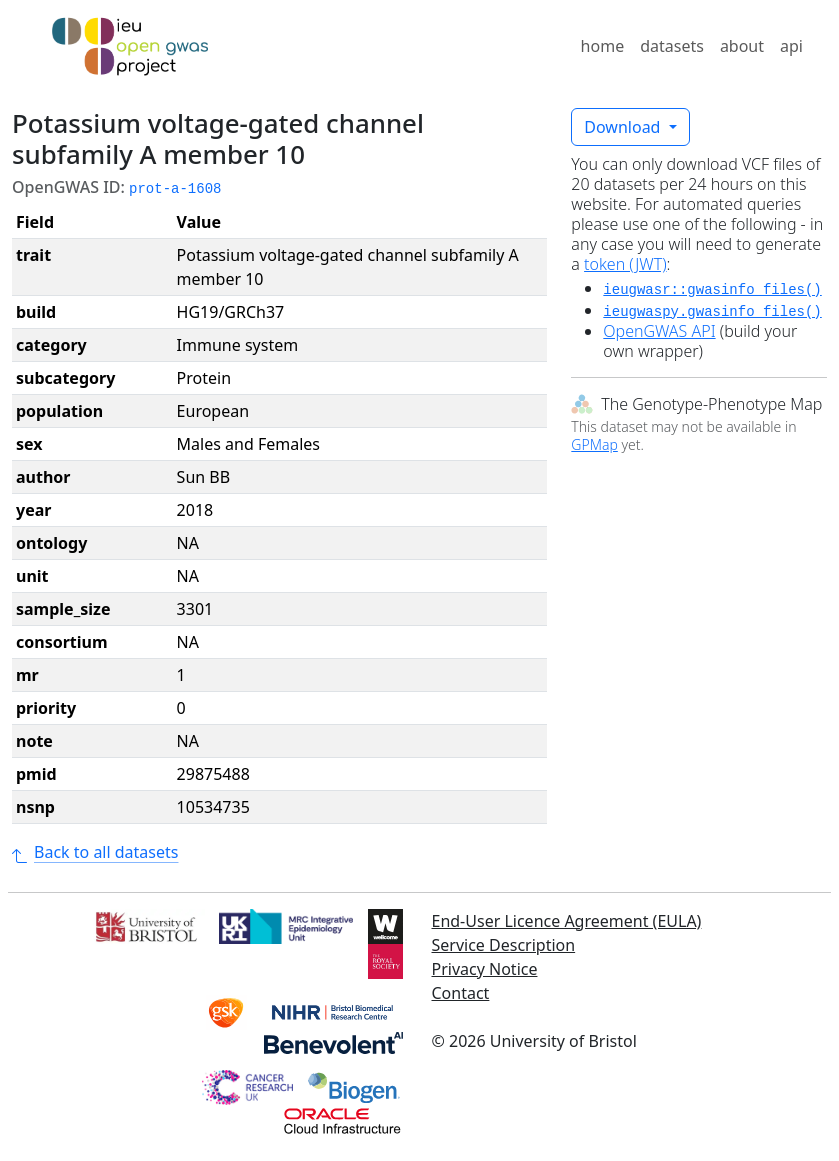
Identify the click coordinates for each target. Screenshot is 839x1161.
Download (624, 127)
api (791, 46)
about (742, 46)
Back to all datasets (95, 852)
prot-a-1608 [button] (175, 189)
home (603, 46)
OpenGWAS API (659, 331)
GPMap (594, 444)
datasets (672, 46)
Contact (461, 993)
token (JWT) (625, 264)
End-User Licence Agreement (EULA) (567, 921)
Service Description (504, 945)
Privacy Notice (485, 969)
